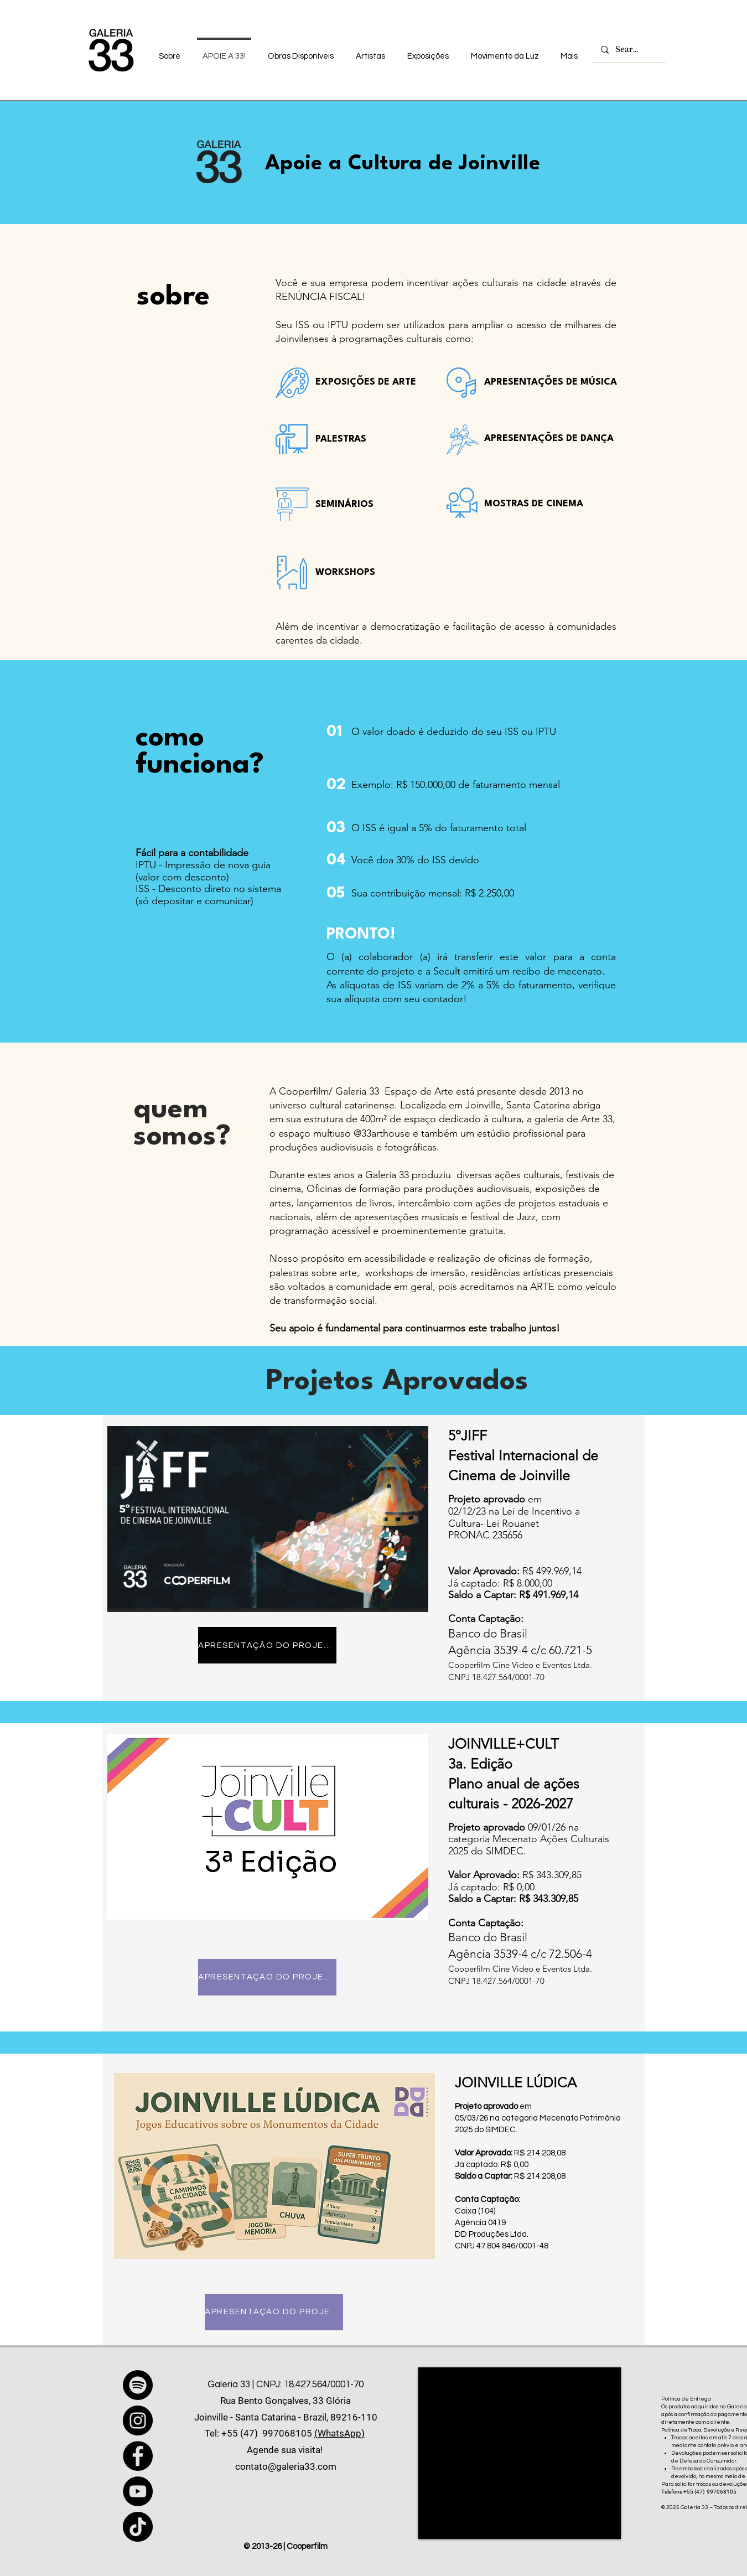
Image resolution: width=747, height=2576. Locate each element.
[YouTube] (138, 2491)
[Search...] (628, 50)
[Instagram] (138, 2420)
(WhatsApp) (339, 2433)
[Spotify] (138, 2385)
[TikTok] (138, 2527)
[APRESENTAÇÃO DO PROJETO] (267, 1645)
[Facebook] (138, 2456)
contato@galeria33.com (285, 2466)
